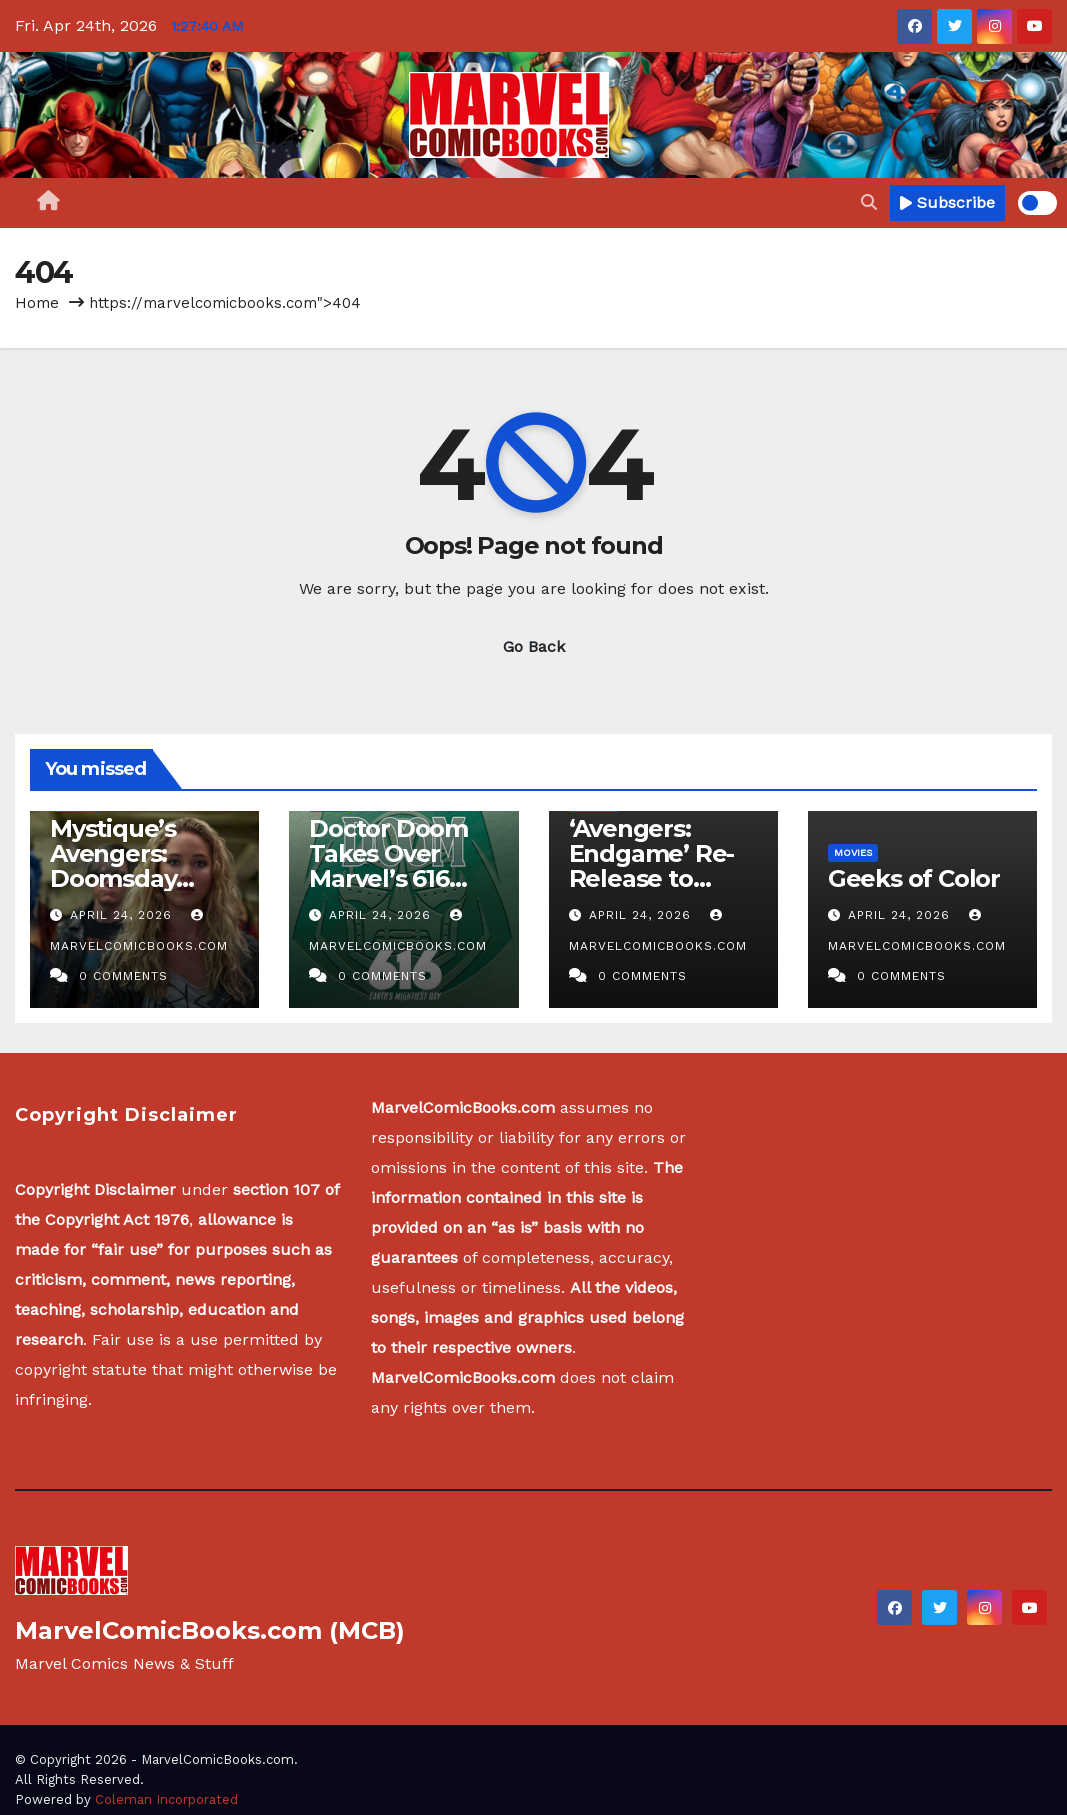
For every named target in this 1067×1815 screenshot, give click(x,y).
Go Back (534, 646)
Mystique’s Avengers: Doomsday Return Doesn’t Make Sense (140, 878)
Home (37, 303)
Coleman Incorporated (166, 1799)
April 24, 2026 (123, 915)
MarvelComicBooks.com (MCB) (210, 1630)
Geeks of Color (914, 878)
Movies (853, 852)
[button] (869, 202)
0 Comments (123, 976)
